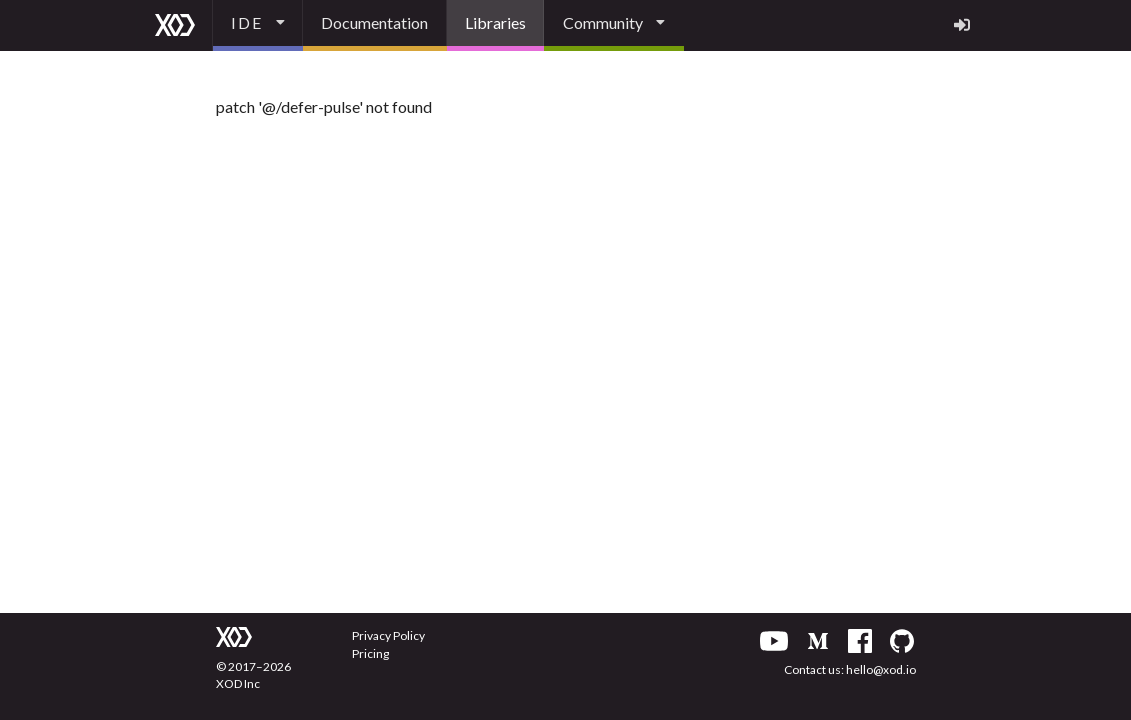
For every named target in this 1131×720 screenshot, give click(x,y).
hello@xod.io (881, 669)
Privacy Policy (388, 635)
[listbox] (258, 25)
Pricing (370, 653)
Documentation (374, 22)
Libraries (495, 22)
